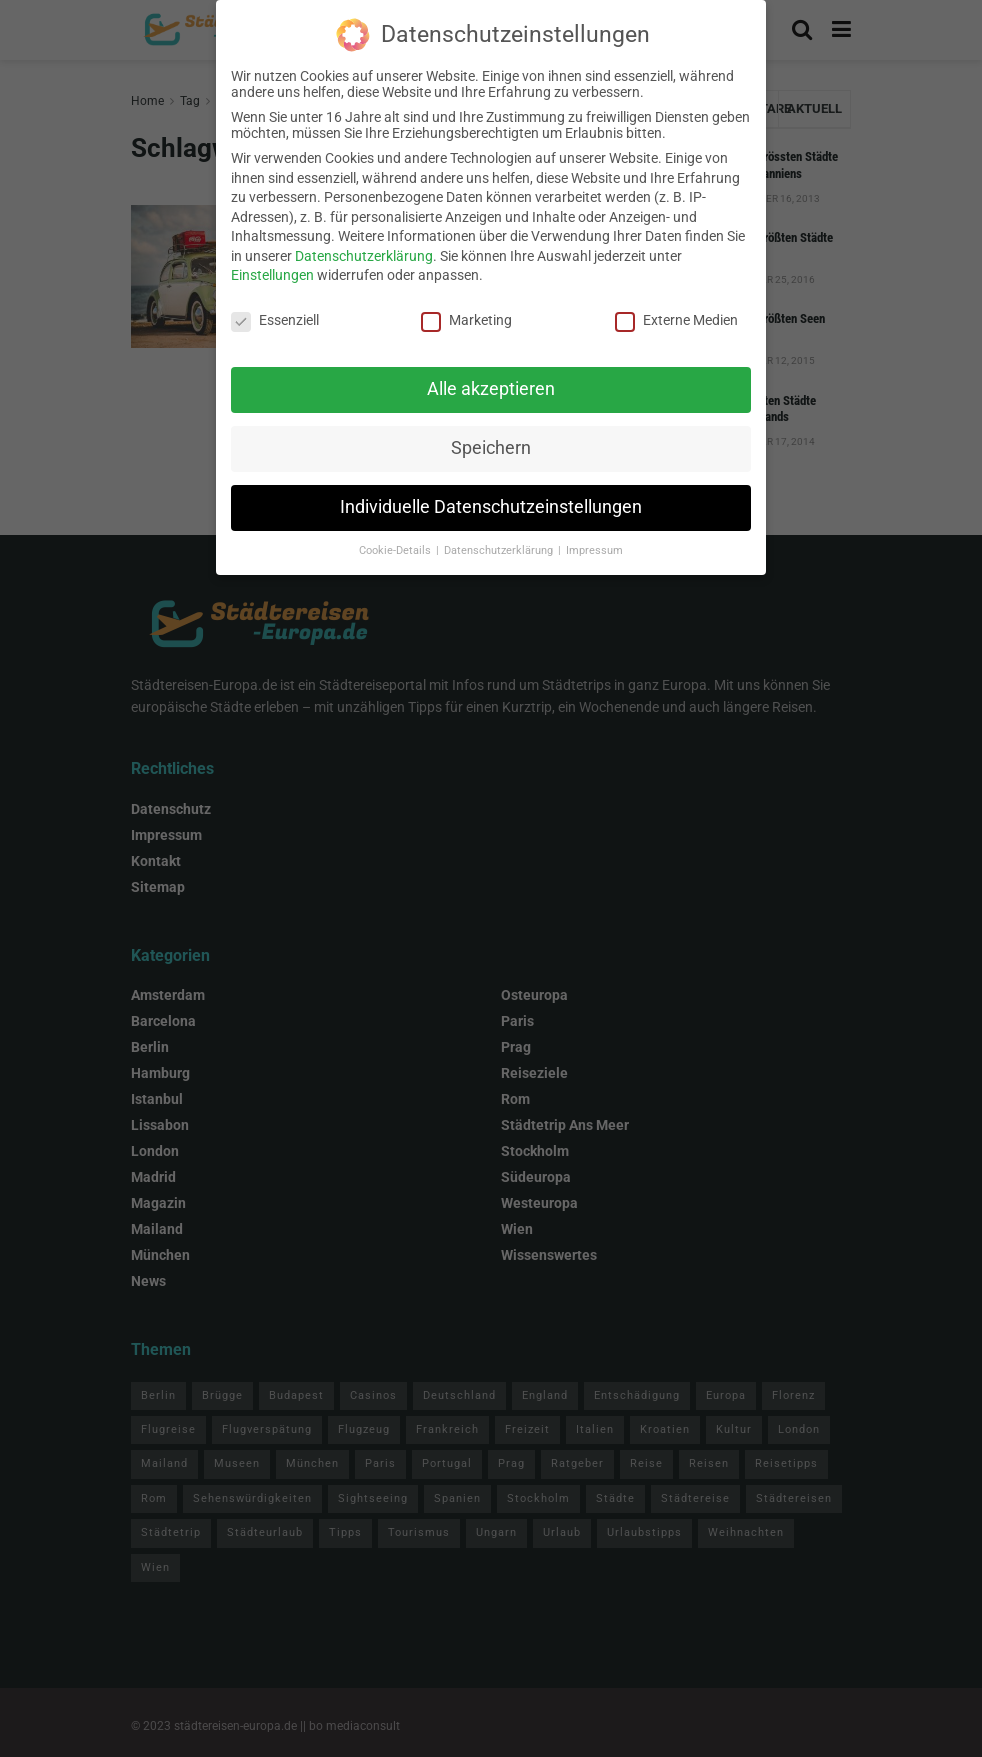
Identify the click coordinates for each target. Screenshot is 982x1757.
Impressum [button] (594, 536)
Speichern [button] (491, 434)
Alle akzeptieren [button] (491, 375)
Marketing (466, 306)
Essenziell (275, 306)
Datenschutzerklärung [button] (500, 536)
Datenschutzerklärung (364, 242)
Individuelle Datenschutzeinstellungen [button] (491, 493)
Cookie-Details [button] (396, 536)
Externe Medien (676, 306)
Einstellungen (272, 261)
